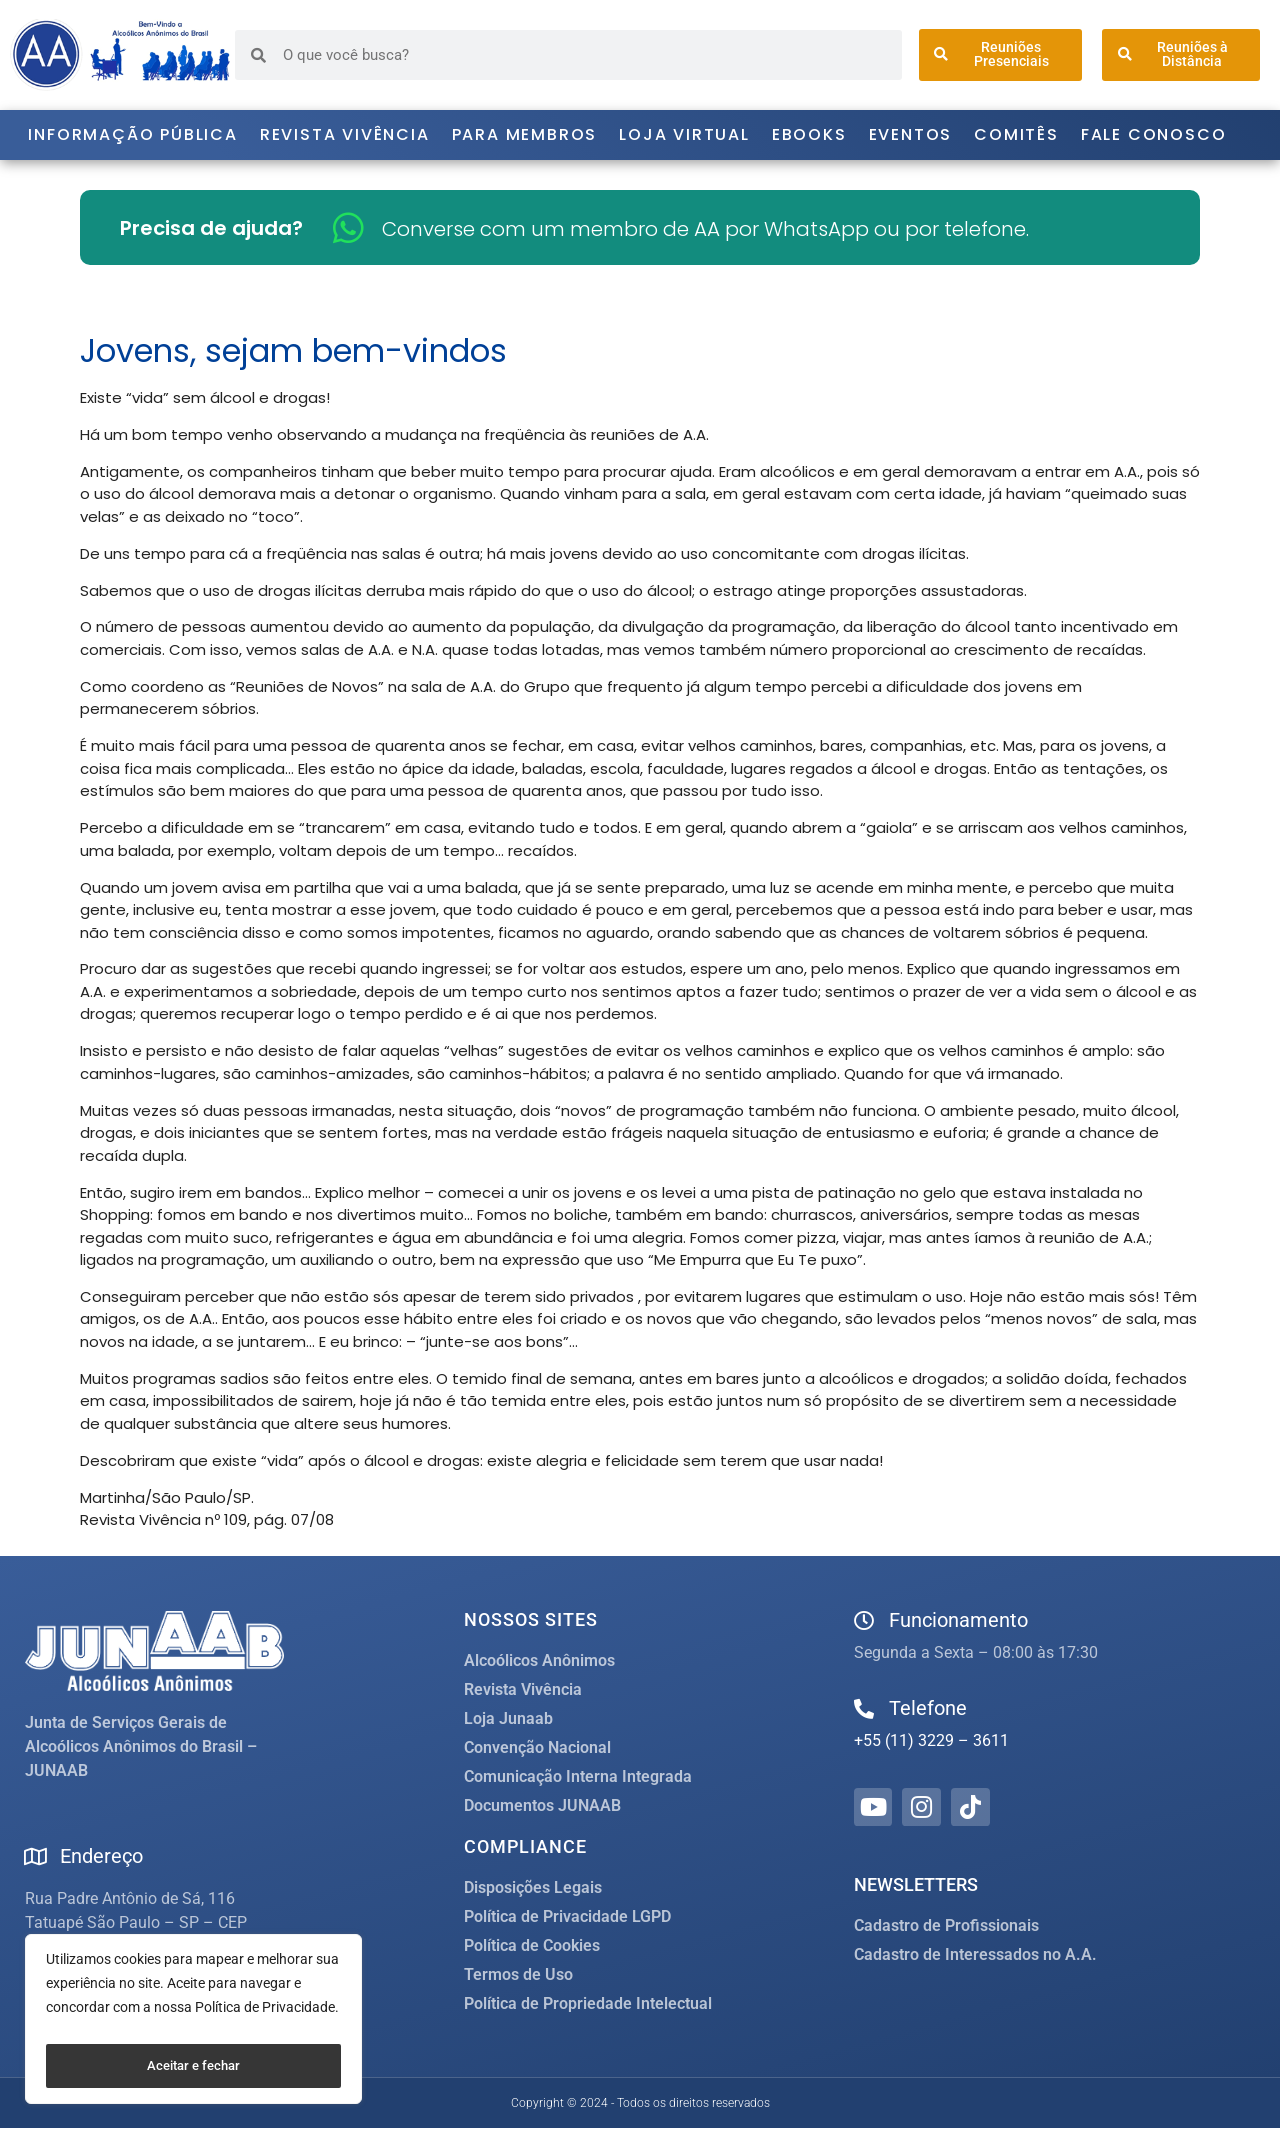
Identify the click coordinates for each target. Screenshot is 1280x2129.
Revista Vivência (345, 134)
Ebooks (809, 134)
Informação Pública (132, 134)
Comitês (1016, 134)
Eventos (911, 134)
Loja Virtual (684, 134)
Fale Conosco (1154, 134)
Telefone (928, 1708)
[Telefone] (864, 1709)
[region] (193, 2023)
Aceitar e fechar (193, 2066)
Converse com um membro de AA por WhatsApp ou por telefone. (705, 229)
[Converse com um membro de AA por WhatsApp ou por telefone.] (348, 227)
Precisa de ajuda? (211, 228)
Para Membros (525, 134)
